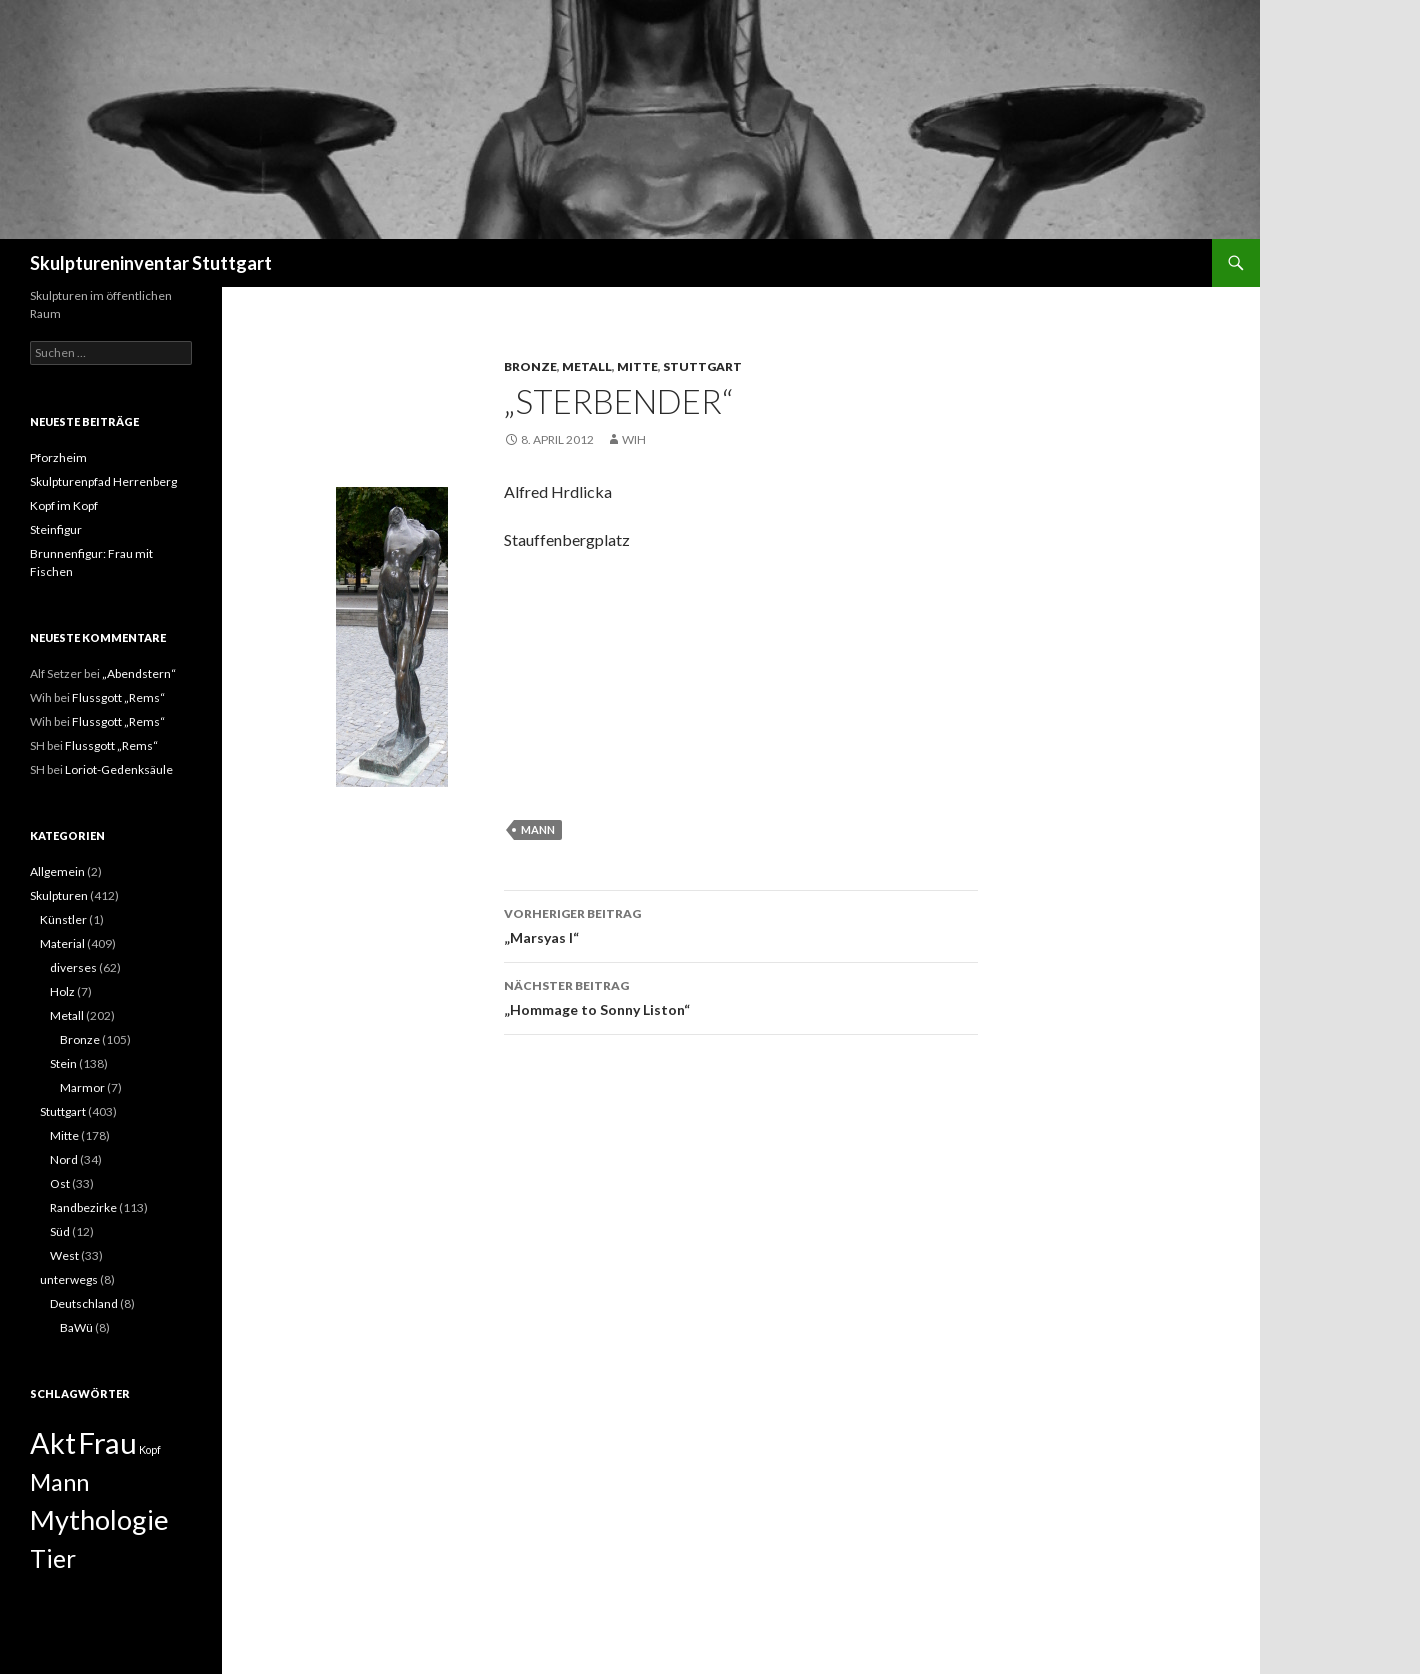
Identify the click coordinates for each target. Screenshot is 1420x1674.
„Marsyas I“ (741, 924)
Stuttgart (702, 366)
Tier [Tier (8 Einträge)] (53, 1558)
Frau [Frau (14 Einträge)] (107, 1442)
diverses (73, 967)
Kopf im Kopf (64, 505)
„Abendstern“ (139, 673)
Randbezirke (83, 1207)
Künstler (63, 919)
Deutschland (84, 1303)
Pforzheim (58, 457)
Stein (63, 1063)
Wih (634, 439)
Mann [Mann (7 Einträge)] (59, 1482)
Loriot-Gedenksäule (119, 769)
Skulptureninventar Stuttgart (151, 263)
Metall (587, 366)
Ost (60, 1183)
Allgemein (57, 871)
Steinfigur (56, 529)
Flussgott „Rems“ (118, 697)
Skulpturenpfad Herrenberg (103, 481)
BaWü (76, 1327)
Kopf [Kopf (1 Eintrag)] (150, 1449)
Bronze (530, 366)
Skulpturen (59, 895)
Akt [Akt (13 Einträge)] (53, 1443)
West (64, 1255)
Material (62, 943)
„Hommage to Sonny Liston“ (741, 996)
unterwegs (69, 1279)
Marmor (82, 1087)
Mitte (637, 366)
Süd (60, 1231)
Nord (64, 1159)
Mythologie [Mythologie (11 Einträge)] (99, 1519)
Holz (62, 991)
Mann (538, 829)
